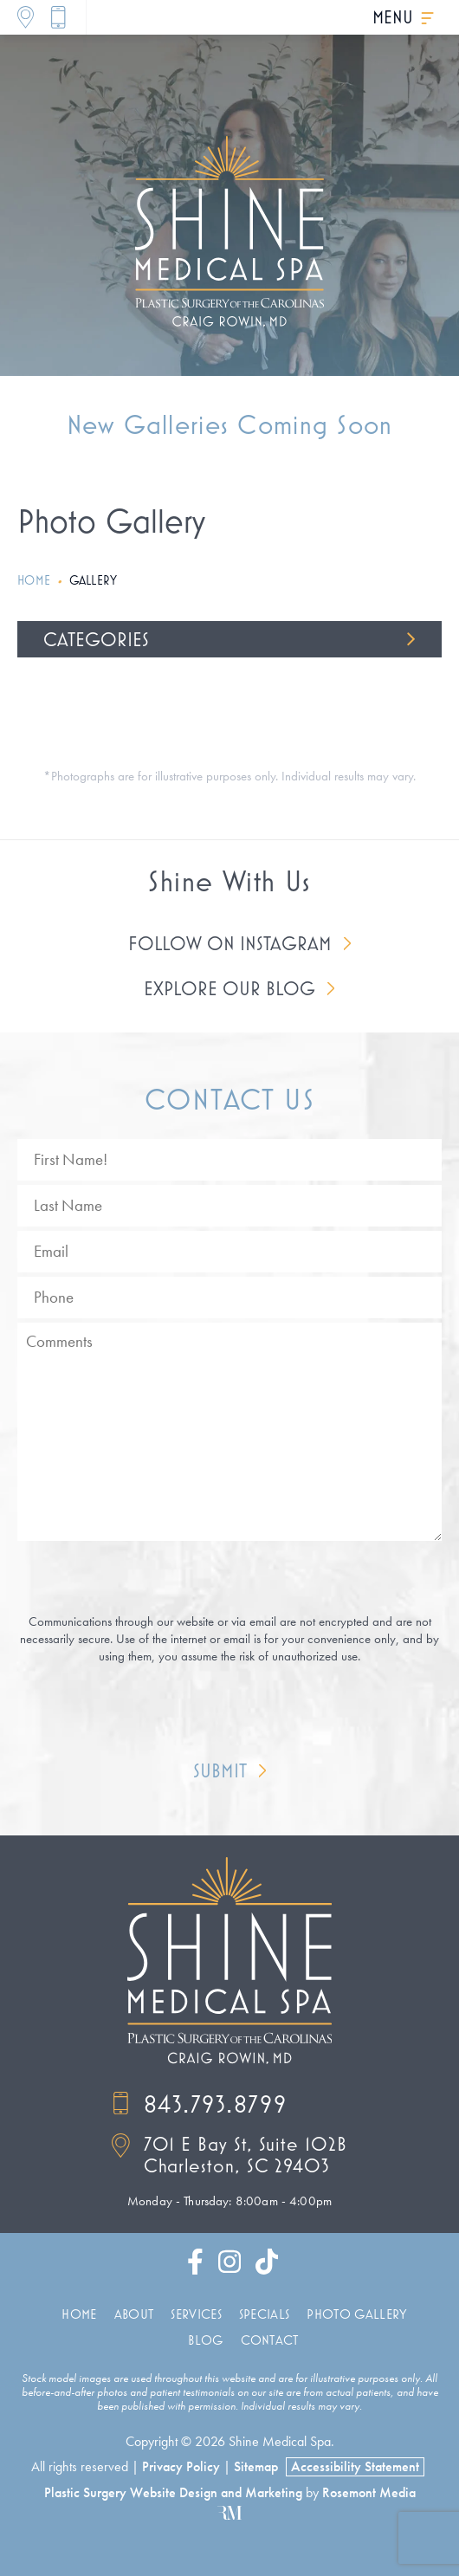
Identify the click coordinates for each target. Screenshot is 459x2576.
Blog (205, 2339)
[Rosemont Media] (229, 2513)
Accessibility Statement (355, 2467)
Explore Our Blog (229, 988)
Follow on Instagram (230, 943)
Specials (264, 2313)
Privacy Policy (181, 2467)
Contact (270, 2339)
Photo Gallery (357, 2313)
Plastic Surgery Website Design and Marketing (173, 2493)
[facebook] (195, 2265)
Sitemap (256, 2467)
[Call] (58, 17)
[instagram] (229, 2265)
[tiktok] (267, 2265)
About (134, 2313)
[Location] (25, 17)
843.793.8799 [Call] (199, 2103)
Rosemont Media (369, 2493)
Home (33, 580)
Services (196, 2313)
